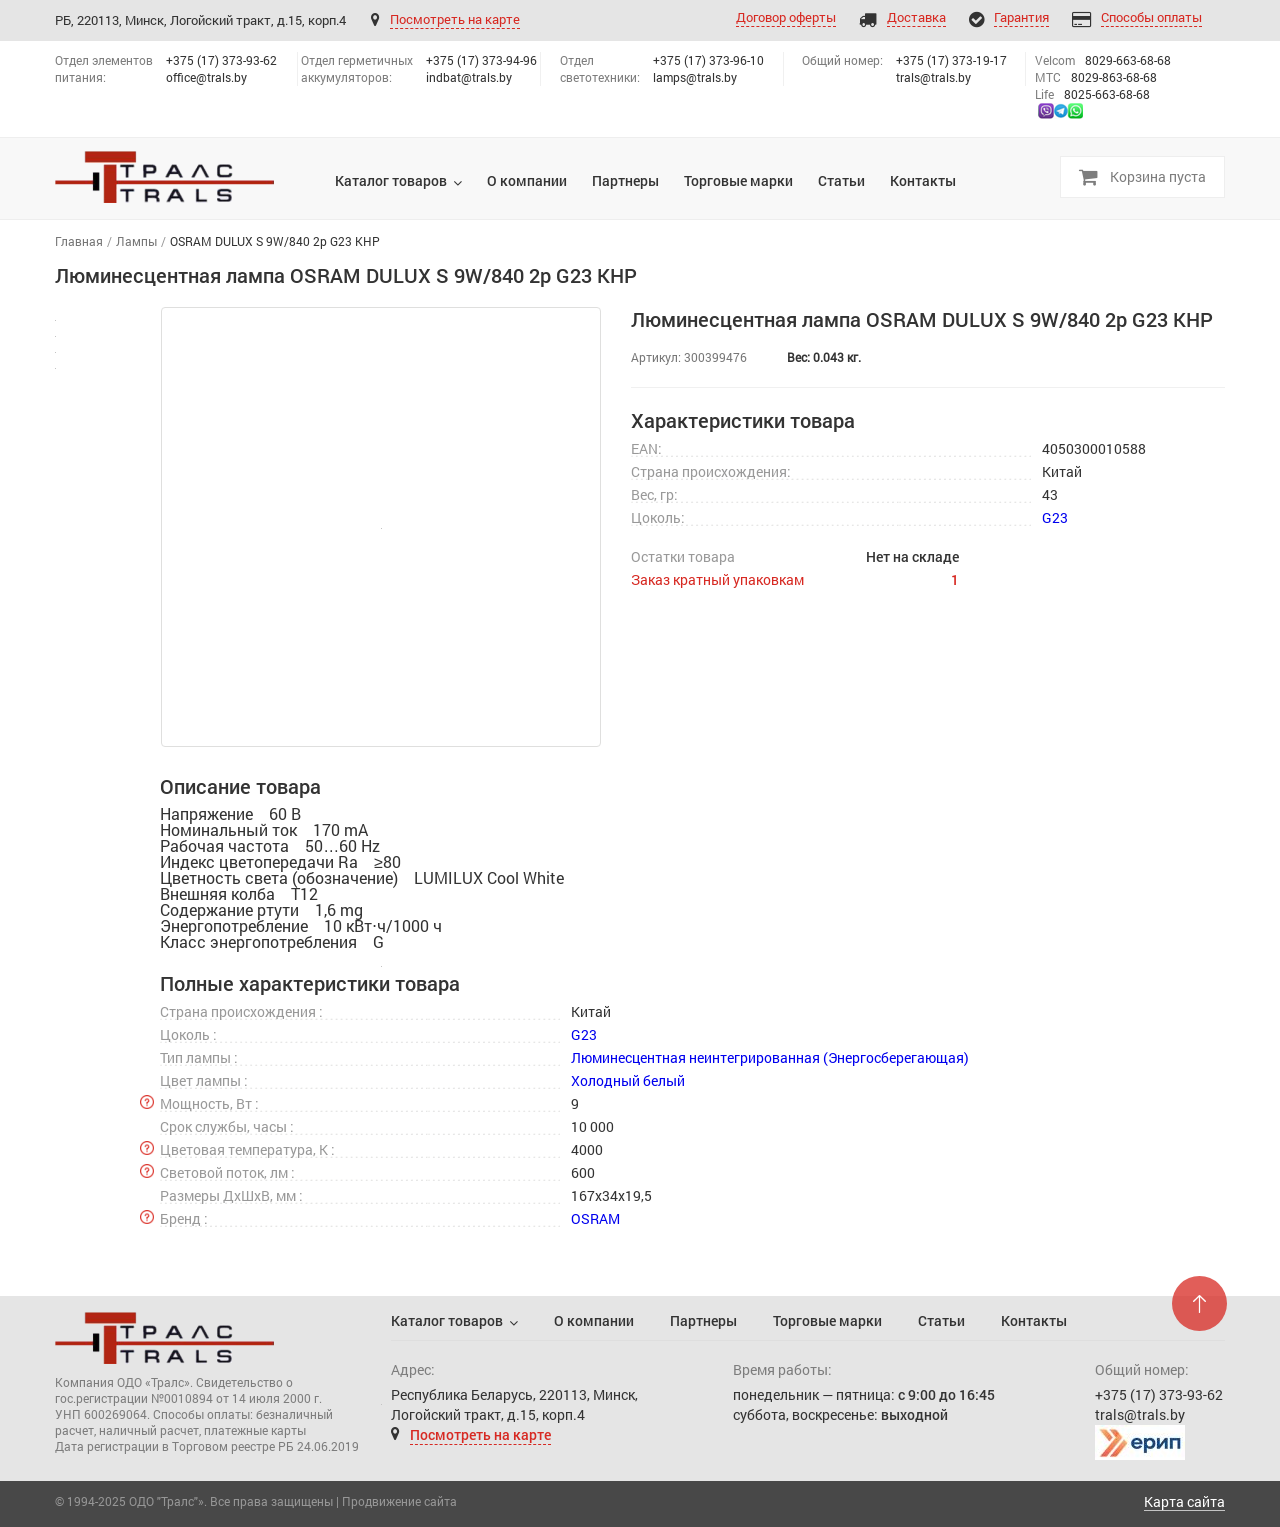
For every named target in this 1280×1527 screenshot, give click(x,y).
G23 (1055, 517)
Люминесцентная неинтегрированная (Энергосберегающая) (770, 1057)
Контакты (1034, 1320)
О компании (594, 1320)
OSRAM (595, 1218)
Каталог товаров (447, 1320)
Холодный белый (628, 1080)
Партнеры (703, 1320)
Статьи (941, 1320)
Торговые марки (827, 1320)
